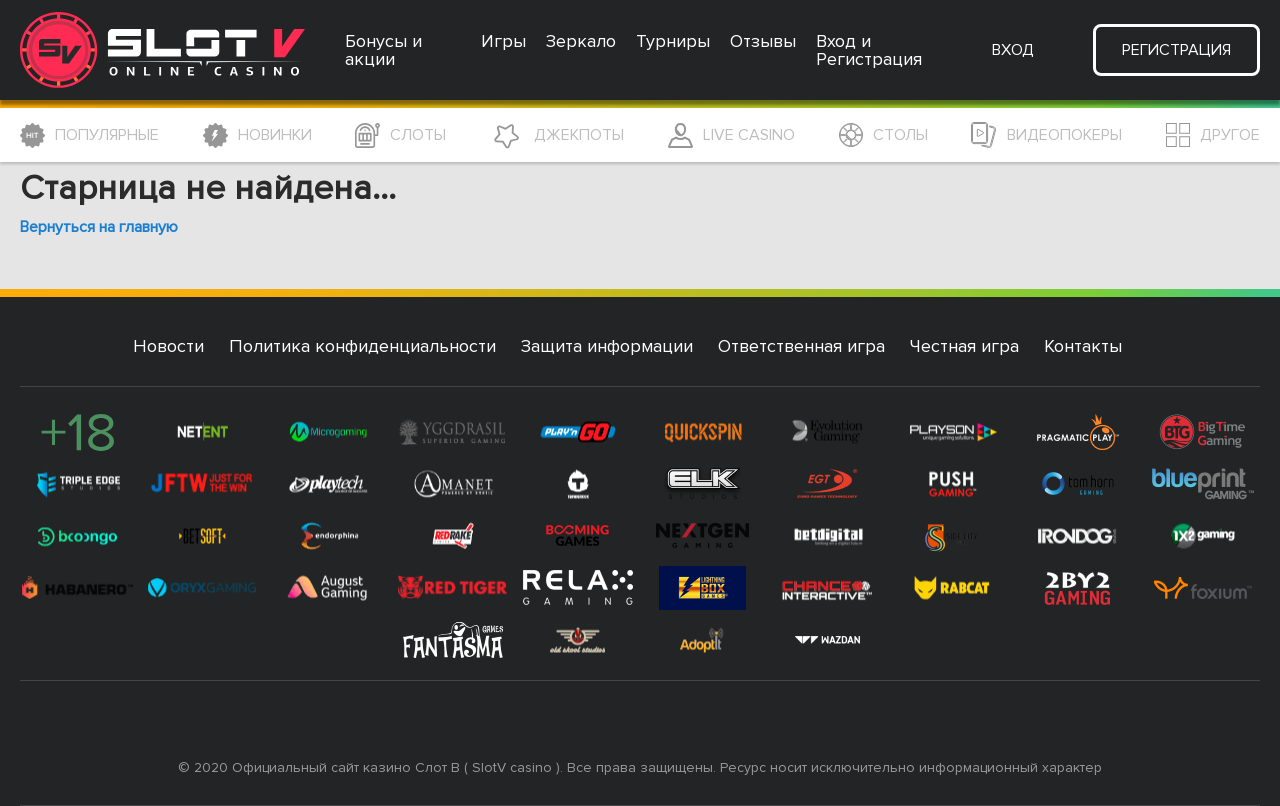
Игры (503, 41)
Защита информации (607, 346)
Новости (168, 346)
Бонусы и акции (383, 50)
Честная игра (964, 346)
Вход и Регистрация (869, 50)
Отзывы (763, 41)
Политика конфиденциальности (362, 346)
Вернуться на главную (99, 227)
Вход (1013, 50)
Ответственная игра (801, 346)
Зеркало (581, 41)
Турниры (673, 41)
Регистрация (1176, 50)
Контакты (1083, 346)
